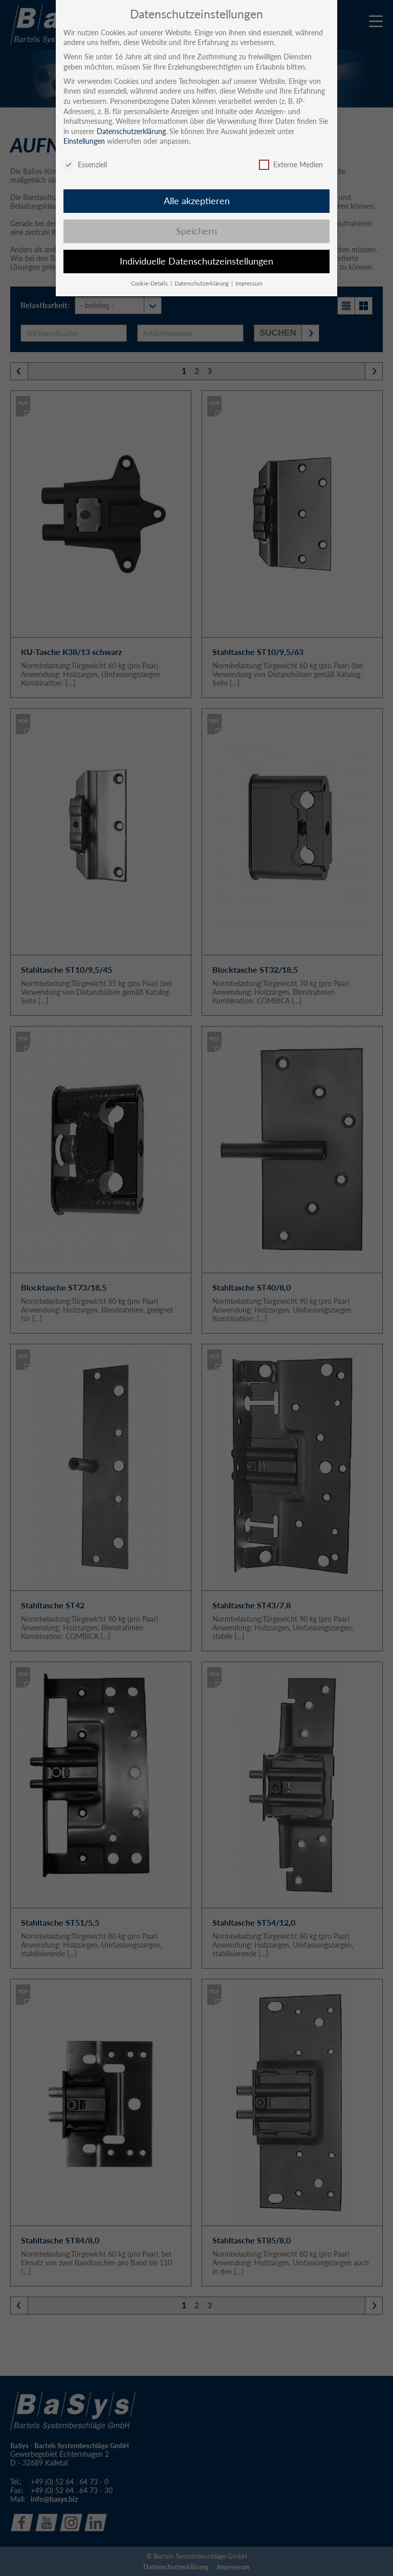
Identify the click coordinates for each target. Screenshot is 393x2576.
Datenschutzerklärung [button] (202, 283)
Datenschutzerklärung (131, 131)
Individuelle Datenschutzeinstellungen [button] (196, 261)
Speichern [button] (196, 231)
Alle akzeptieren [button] (197, 200)
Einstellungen (84, 141)
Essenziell (85, 164)
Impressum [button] (249, 283)
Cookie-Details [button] (150, 283)
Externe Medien (291, 164)
